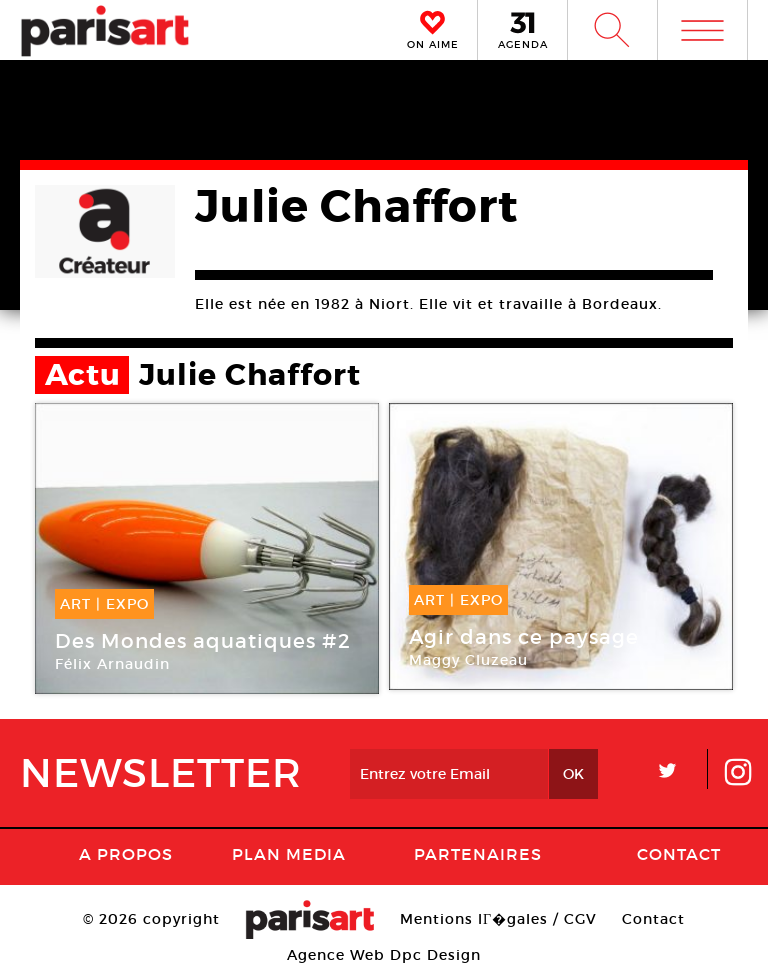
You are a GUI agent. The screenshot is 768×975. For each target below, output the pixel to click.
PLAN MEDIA (289, 854)
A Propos (126, 854)
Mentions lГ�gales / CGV (498, 919)
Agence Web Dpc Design (384, 955)
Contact (679, 854)
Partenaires (478, 854)
